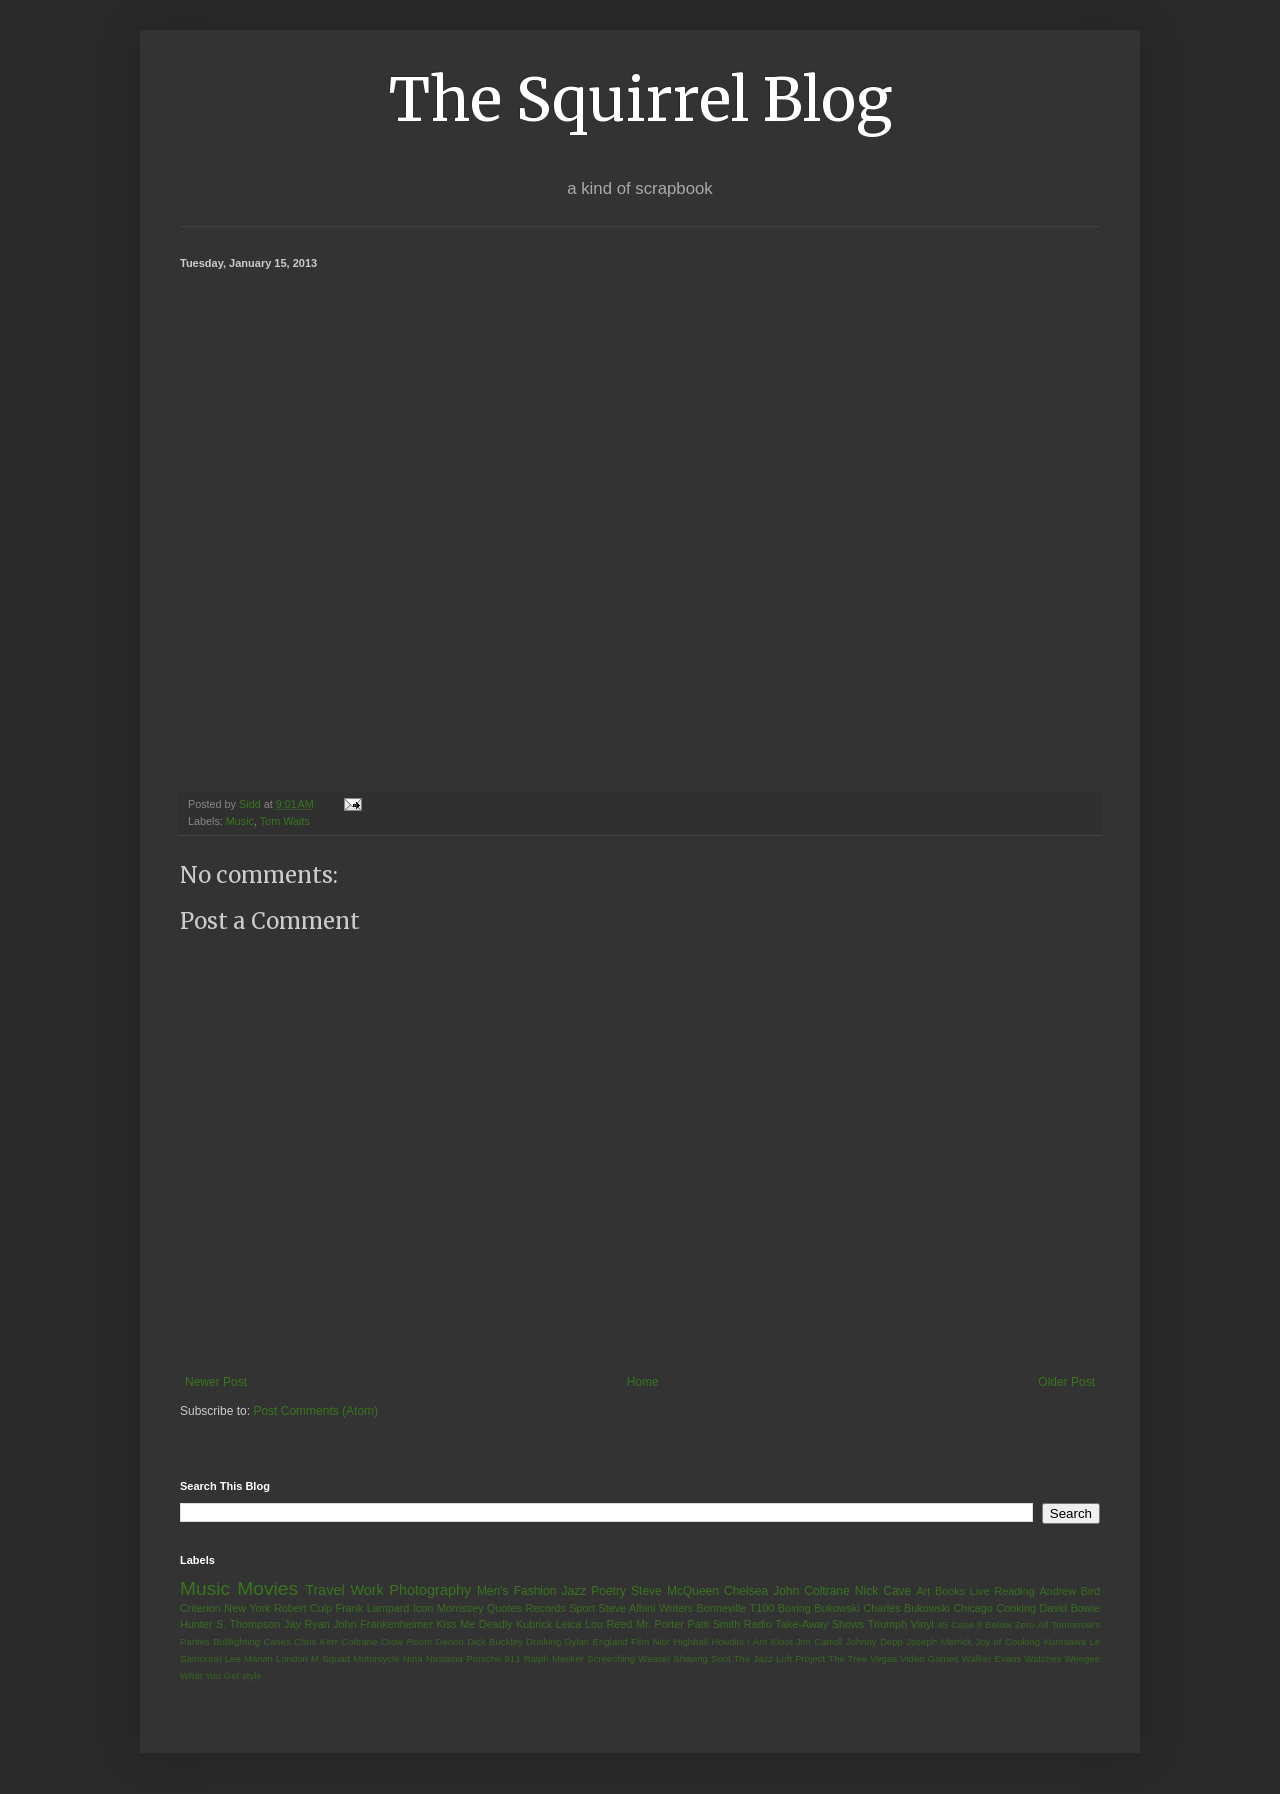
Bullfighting (236, 1641)
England (609, 1641)
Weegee (1082, 1658)
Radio (758, 1624)
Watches (1042, 1658)
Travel (324, 1590)
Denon (450, 1641)
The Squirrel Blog (640, 99)
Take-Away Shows (820, 1624)
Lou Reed (608, 1624)
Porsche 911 (493, 1658)
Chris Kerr (316, 1641)
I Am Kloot (769, 1641)
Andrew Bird (1069, 1591)
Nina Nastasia (433, 1658)
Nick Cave (883, 1591)
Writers (676, 1608)
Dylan (577, 1641)
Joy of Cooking (1007, 1641)
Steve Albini (627, 1608)
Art (923, 1591)
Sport (582, 1608)
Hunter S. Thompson (230, 1624)
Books (950, 1591)
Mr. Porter (660, 1624)
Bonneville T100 (735, 1608)
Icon (423, 1608)
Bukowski (837, 1608)
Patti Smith (713, 1624)
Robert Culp (303, 1608)
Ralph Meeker (554, 1658)
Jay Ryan (307, 1624)
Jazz (573, 1591)
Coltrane (359, 1641)
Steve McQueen (675, 1591)
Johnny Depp (874, 1641)
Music (240, 821)
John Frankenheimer (383, 1624)
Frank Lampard (373, 1608)
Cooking (1016, 1608)
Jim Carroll (819, 1641)
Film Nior (650, 1641)
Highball (690, 1641)
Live (980, 1591)
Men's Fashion (516, 1591)
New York (247, 1608)
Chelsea (746, 1591)
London (292, 1658)
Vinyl (921, 1624)
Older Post (1066, 1382)
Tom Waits (285, 821)
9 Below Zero (1006, 1624)
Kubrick (534, 1624)
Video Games (929, 1658)
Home (643, 1382)
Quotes (504, 1608)
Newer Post (216, 1382)
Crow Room (406, 1641)
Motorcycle (376, 1658)
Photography (430, 1590)
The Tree (847, 1658)
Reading (1014, 1591)
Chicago (973, 1608)
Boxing (794, 1608)
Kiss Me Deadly (474, 1624)
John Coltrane (811, 1591)
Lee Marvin (249, 1658)
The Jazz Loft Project (779, 1658)
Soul (720, 1658)
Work (366, 1590)
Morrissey (460, 1608)
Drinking (543, 1641)
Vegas (883, 1658)
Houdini (727, 1641)
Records (545, 1608)
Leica (569, 1624)
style (252, 1675)
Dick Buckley (495, 1641)
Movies (267, 1588)
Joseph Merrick (939, 1641)
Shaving (690, 1658)
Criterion (200, 1608)
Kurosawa (1064, 1641)
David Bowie (1070, 1608)
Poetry (608, 1591)
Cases (276, 1641)
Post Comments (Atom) (315, 1411)
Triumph (887, 1624)
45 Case (955, 1624)
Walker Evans (991, 1658)
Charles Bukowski (906, 1608)
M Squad (330, 1658)
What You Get (209, 1675)
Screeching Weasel (628, 1658)
